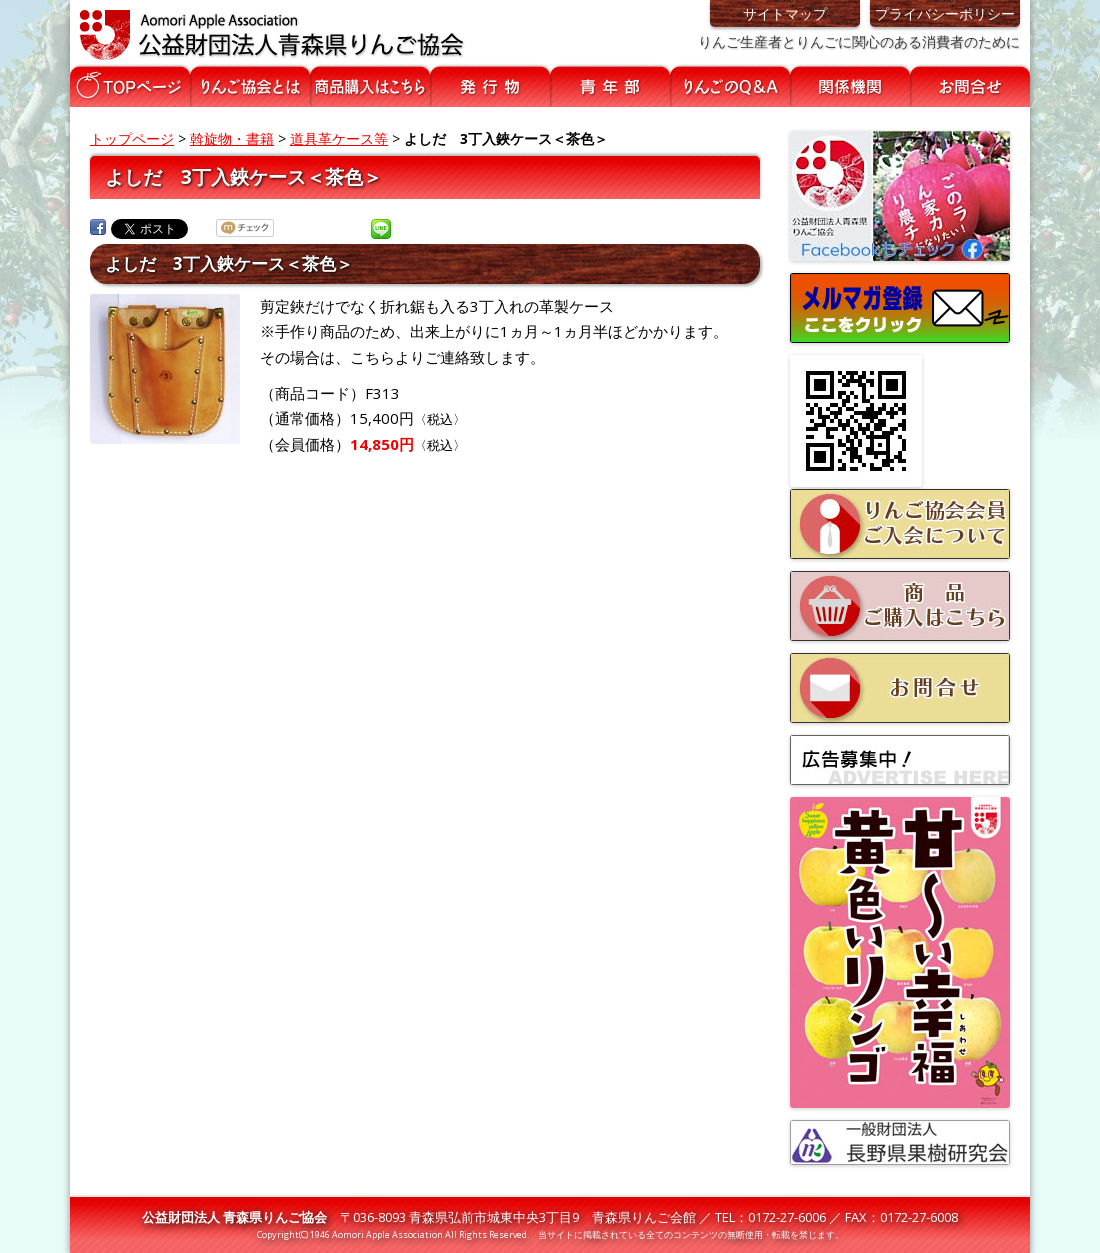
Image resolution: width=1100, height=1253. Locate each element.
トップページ (132, 138)
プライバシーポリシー (945, 13)
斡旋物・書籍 (232, 138)
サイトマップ (785, 13)
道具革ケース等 (339, 138)
